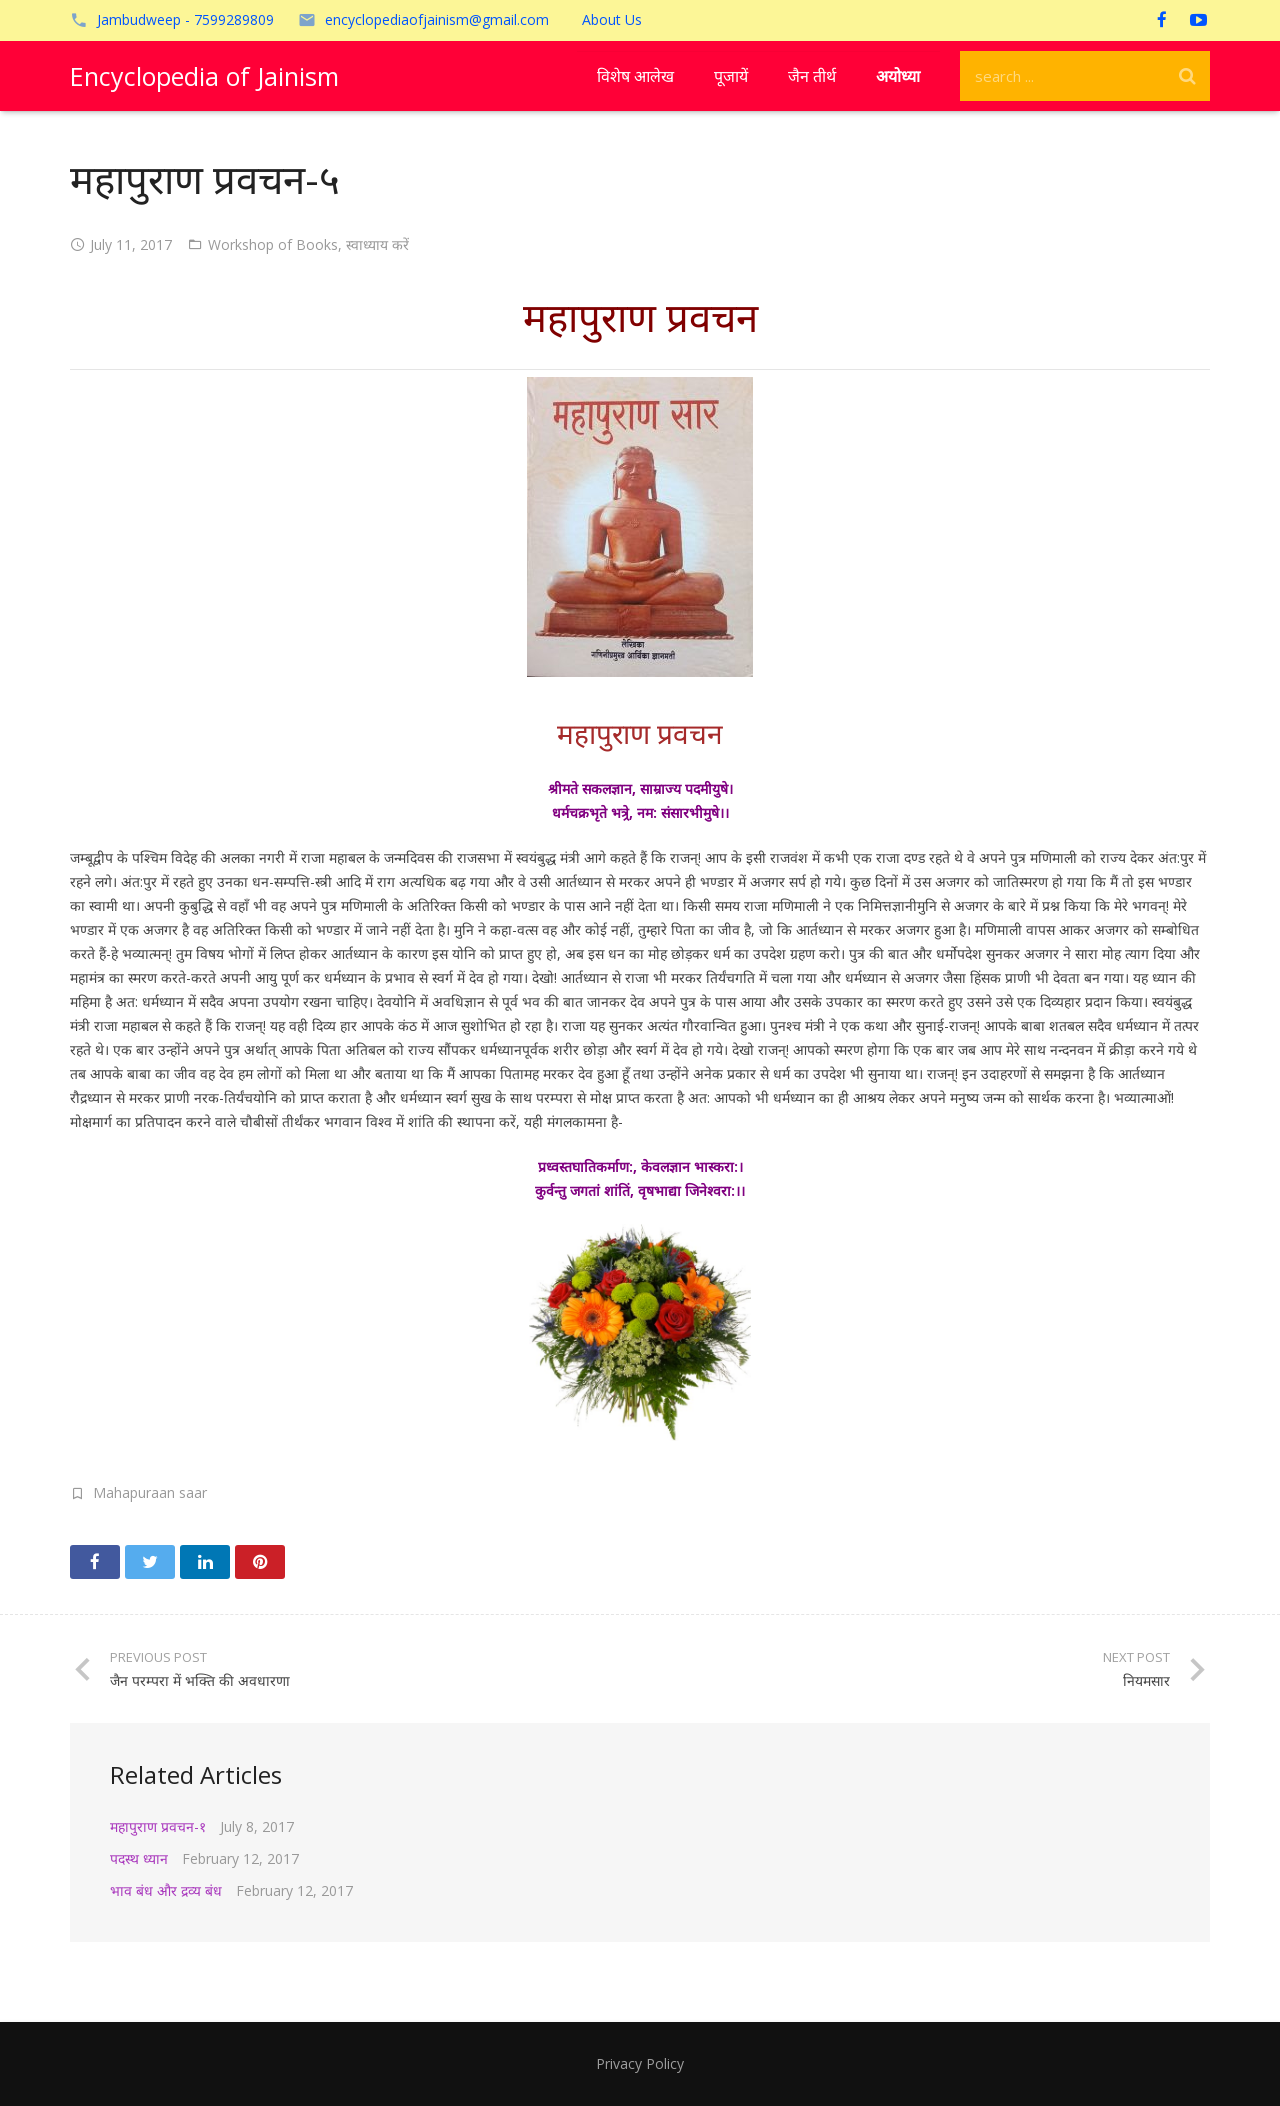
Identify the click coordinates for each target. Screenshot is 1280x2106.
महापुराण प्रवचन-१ (158, 1826)
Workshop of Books (273, 244)
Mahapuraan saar (150, 1492)
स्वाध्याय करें (377, 244)
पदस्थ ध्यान (139, 1858)
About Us (612, 19)
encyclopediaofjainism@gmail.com (437, 19)
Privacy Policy (640, 2063)
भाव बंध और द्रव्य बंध (166, 1890)
